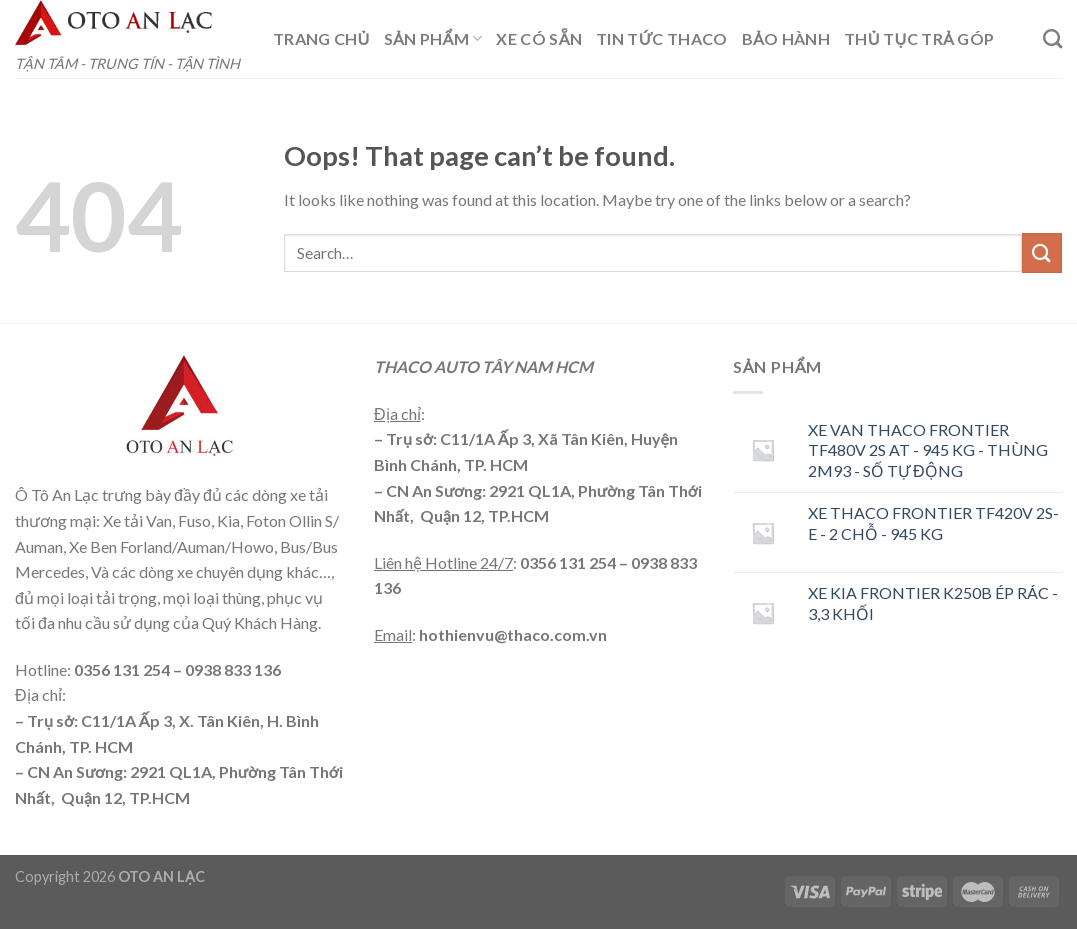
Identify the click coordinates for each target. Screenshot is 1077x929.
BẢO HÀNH (786, 38)
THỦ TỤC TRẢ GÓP (919, 38)
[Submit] (1042, 252)
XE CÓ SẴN (539, 38)
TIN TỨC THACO (662, 38)
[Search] (1052, 38)
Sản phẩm (433, 39)
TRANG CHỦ (321, 38)
